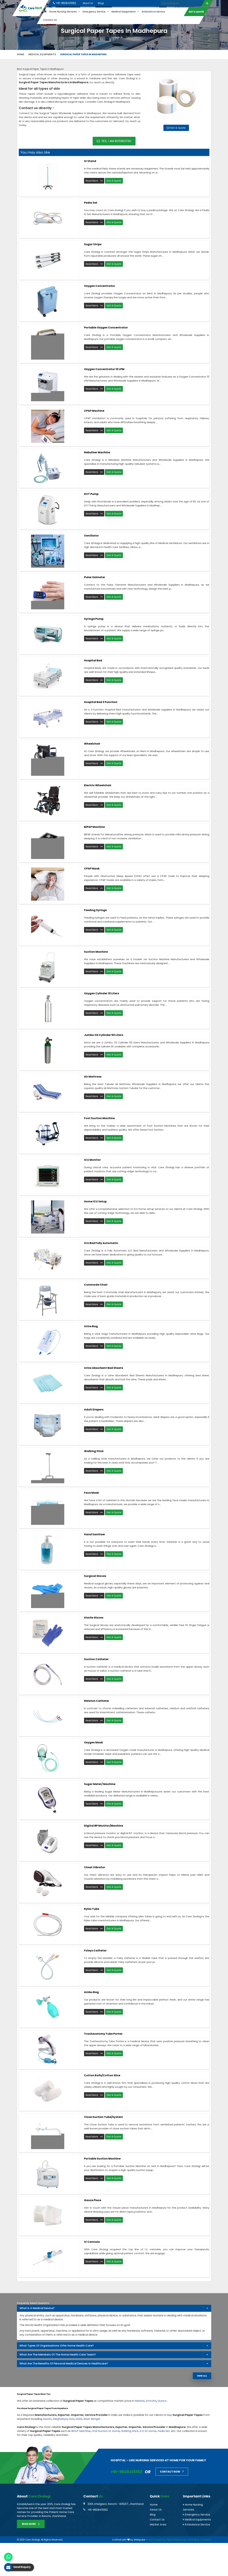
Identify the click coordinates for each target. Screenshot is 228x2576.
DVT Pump (91, 494)
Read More (94, 180)
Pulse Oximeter (94, 577)
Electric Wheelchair (97, 785)
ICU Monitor (92, 1160)
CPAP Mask (92, 868)
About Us (88, 3)
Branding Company (200, 2539)
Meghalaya (60, 2419)
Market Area (158, 2524)
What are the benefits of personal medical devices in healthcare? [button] (63, 2363)
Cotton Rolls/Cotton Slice (102, 2075)
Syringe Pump (93, 619)
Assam (47, 2419)
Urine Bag (91, 1326)
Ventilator (91, 536)
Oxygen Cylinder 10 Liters (101, 993)
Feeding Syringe (95, 910)
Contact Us (50, 20)
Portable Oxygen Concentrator (106, 327)
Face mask (91, 1493)
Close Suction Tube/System (103, 2117)
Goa (71, 2419)
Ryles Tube (91, 1909)
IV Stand (90, 161)
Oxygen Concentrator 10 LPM (104, 369)
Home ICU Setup (95, 1201)
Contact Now (172, 2471)
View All (202, 2375)
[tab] (114, 2308)
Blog (152, 2514)
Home (20, 54)
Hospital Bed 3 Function (100, 702)
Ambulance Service (153, 11)
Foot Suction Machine (99, 1118)
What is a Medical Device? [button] (36, 2308)
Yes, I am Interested (114, 141)
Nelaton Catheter (96, 1701)
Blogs (101, 3)
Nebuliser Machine (97, 452)
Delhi (79, 2419)
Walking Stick (94, 1451)
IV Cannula (92, 2242)
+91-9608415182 (64, 3)
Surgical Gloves (95, 1576)
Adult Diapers (93, 1409)
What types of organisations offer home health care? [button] (56, 2346)
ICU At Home (148, 2431)
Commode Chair (96, 1285)
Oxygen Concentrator (99, 286)
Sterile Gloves (93, 1618)
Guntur (162, 2401)
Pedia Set (90, 203)
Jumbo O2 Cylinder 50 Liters (103, 1035)
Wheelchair (92, 744)
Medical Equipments (125, 11)
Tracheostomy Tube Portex (103, 2034)
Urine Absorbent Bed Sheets (103, 1368)
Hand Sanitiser (94, 1534)
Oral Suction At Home (106, 2431)
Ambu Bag (91, 1992)
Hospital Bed (93, 660)
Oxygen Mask (93, 1742)
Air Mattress (92, 1077)
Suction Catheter (96, 1659)
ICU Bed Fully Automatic (101, 1243)
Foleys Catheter (95, 1950)
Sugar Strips (92, 244)
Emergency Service (96, 11)
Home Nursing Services (64, 11)
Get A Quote (196, 11)
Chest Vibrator (94, 1867)
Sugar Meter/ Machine (99, 1784)
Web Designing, (157, 2539)
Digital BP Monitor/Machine (103, 1826)
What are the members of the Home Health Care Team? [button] (57, 2354)
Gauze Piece (92, 2200)
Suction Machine (96, 952)
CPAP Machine (94, 411)
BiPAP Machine (94, 827)
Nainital (139, 2401)
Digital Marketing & (177, 2539)
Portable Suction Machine (102, 2159)
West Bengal (91, 2419)
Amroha (151, 2401)
